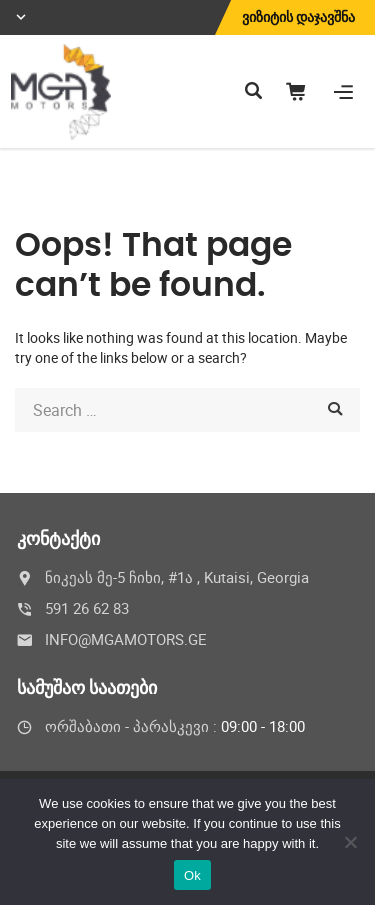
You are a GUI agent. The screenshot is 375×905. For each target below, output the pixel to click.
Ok (192, 875)
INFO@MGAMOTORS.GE (126, 639)
